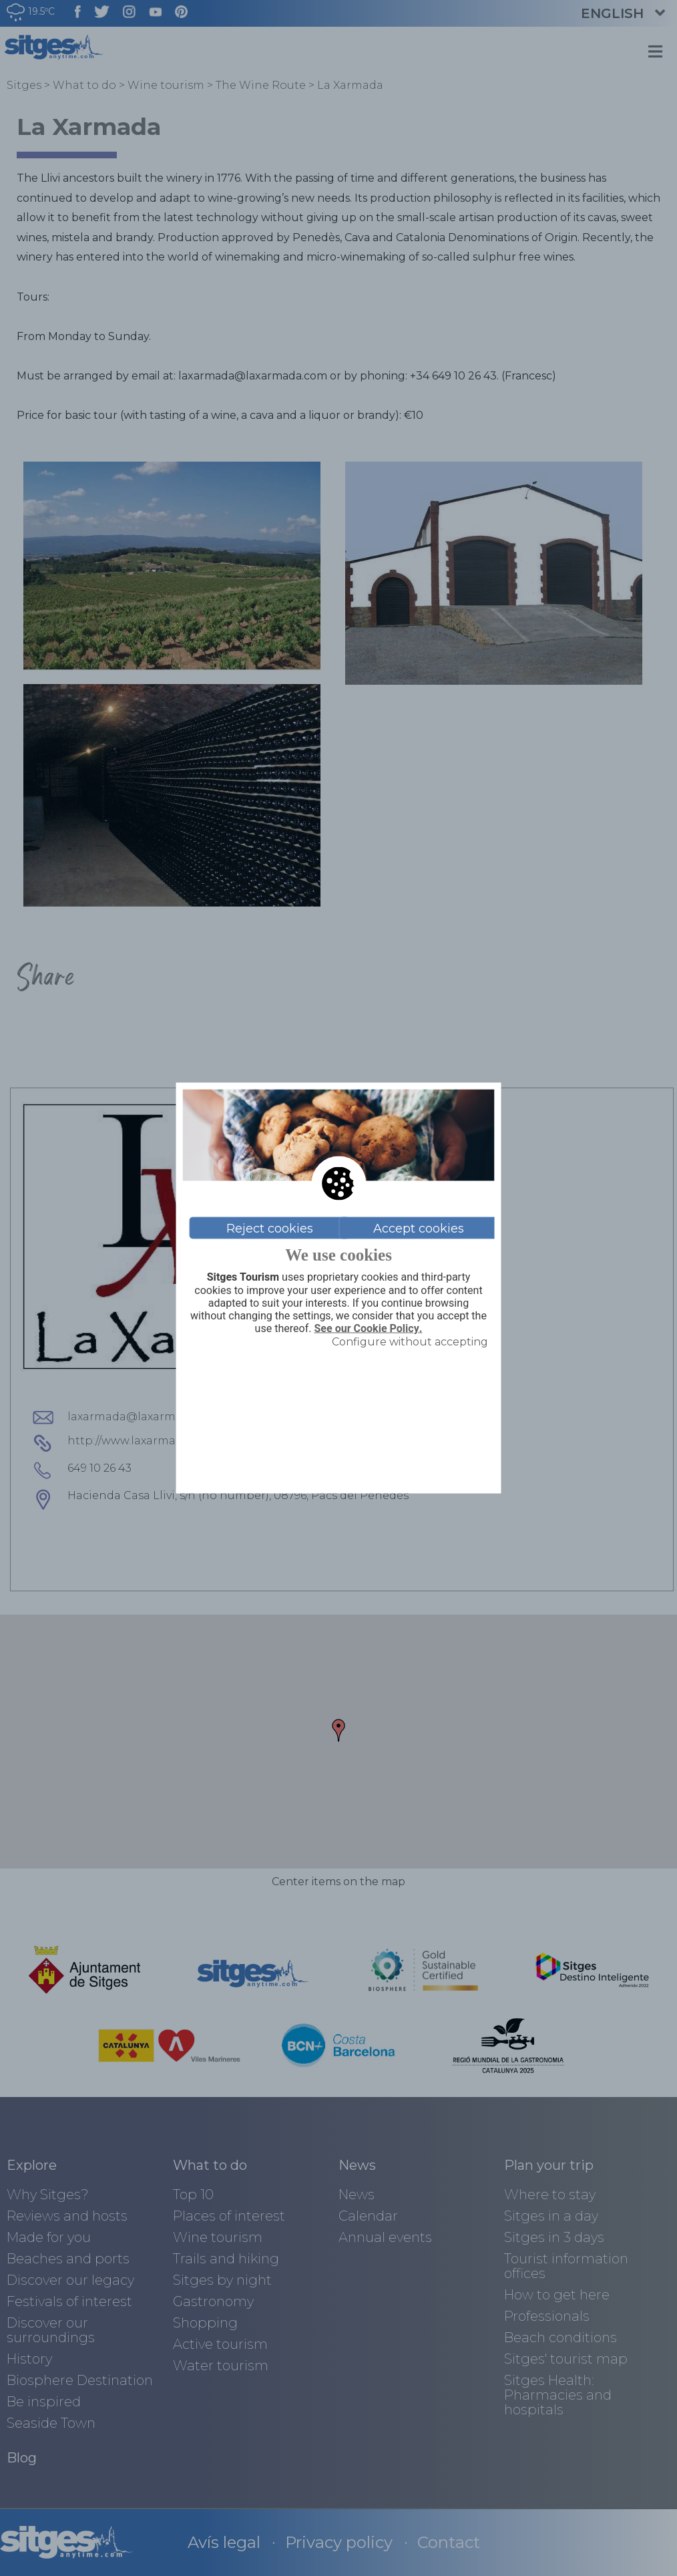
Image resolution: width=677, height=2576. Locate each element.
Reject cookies (269, 1228)
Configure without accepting (410, 1341)
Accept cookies (418, 1228)
